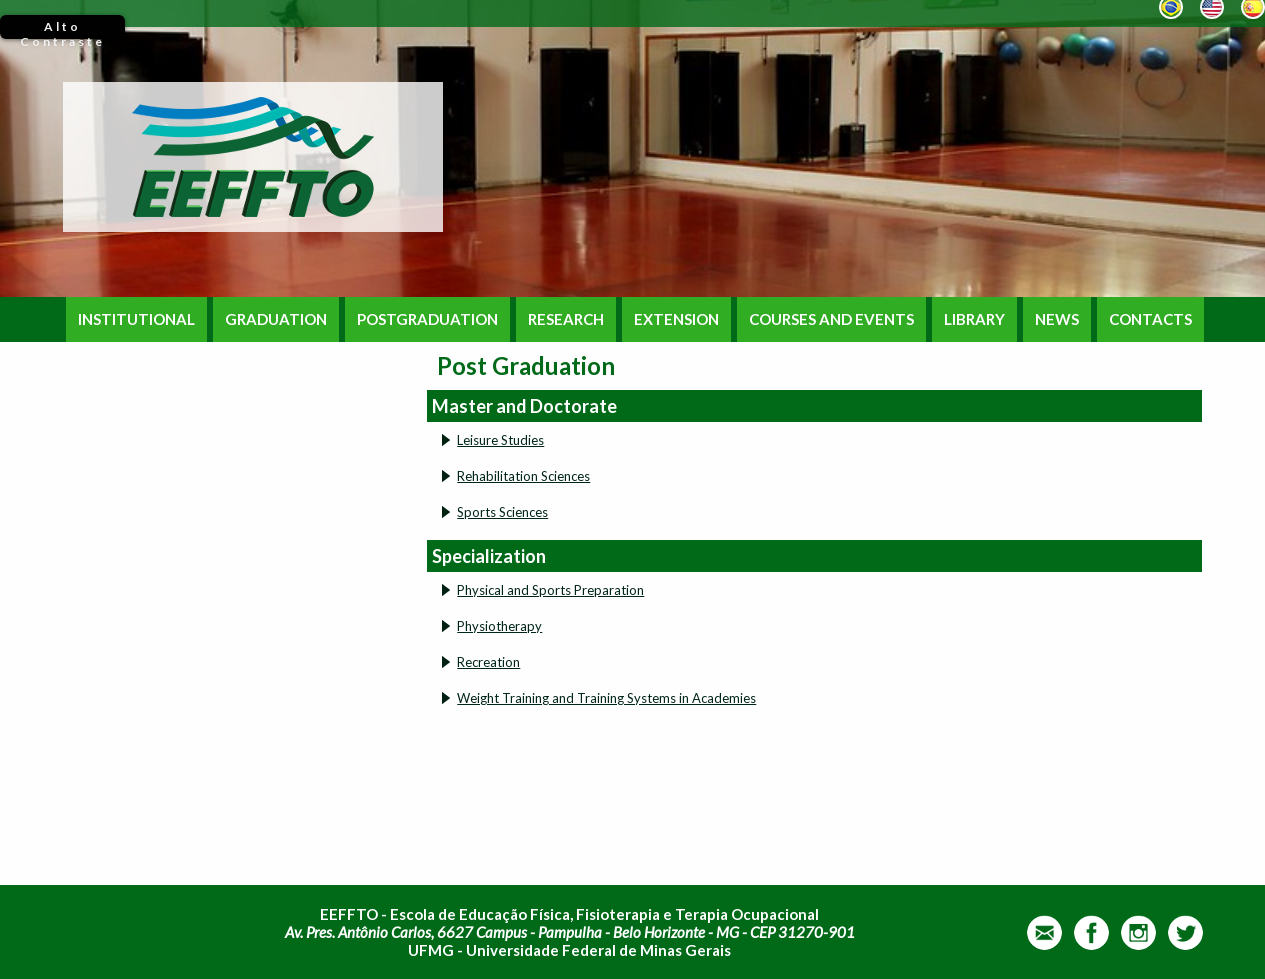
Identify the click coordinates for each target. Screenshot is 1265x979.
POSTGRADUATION (427, 319)
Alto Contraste (62, 29)
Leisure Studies (500, 440)
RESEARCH (566, 319)
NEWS (1057, 319)
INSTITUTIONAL (136, 319)
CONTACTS (1150, 319)
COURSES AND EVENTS (831, 319)
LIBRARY (974, 319)
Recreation (488, 662)
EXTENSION (676, 319)
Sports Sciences (502, 512)
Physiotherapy (499, 626)
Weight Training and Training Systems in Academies (606, 698)
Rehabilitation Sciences (523, 476)
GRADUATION (276, 319)
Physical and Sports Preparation (550, 590)
